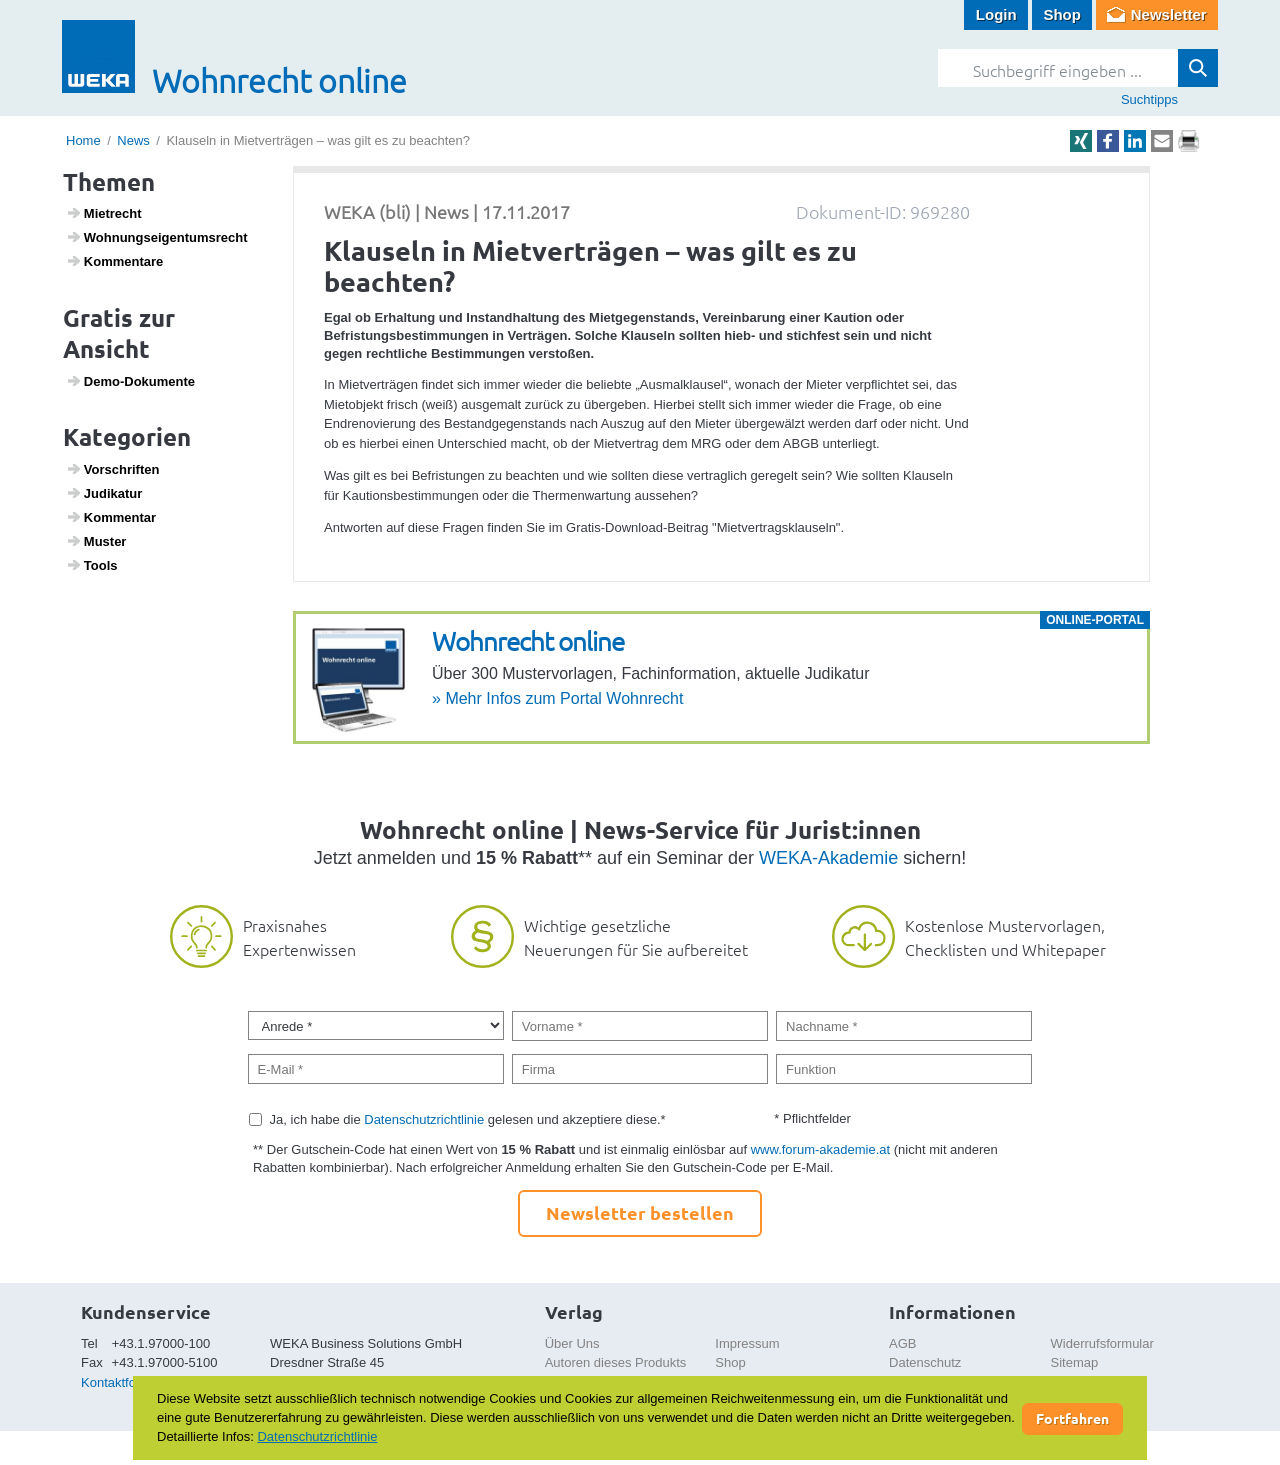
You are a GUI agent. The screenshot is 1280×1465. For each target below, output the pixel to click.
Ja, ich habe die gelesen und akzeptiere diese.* (468, 1119)
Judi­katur (104, 493)
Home (83, 140)
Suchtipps (1149, 99)
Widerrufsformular (1102, 1343)
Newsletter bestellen (640, 1212)
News (133, 140)
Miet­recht (104, 213)
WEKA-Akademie (828, 858)
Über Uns (572, 1343)
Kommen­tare (115, 261)
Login (996, 14)
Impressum (747, 1343)
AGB (902, 1343)
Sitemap (1075, 1362)
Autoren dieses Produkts (616, 1362)
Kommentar (111, 517)
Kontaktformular (127, 1382)
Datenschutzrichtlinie (424, 1119)
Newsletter (1169, 14)
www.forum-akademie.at (820, 1149)
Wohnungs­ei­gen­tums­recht (157, 237)
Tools (92, 565)
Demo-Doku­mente (130, 381)
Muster (96, 541)
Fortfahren (1072, 1418)
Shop (1062, 14)
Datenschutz (925, 1362)
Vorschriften (113, 469)
